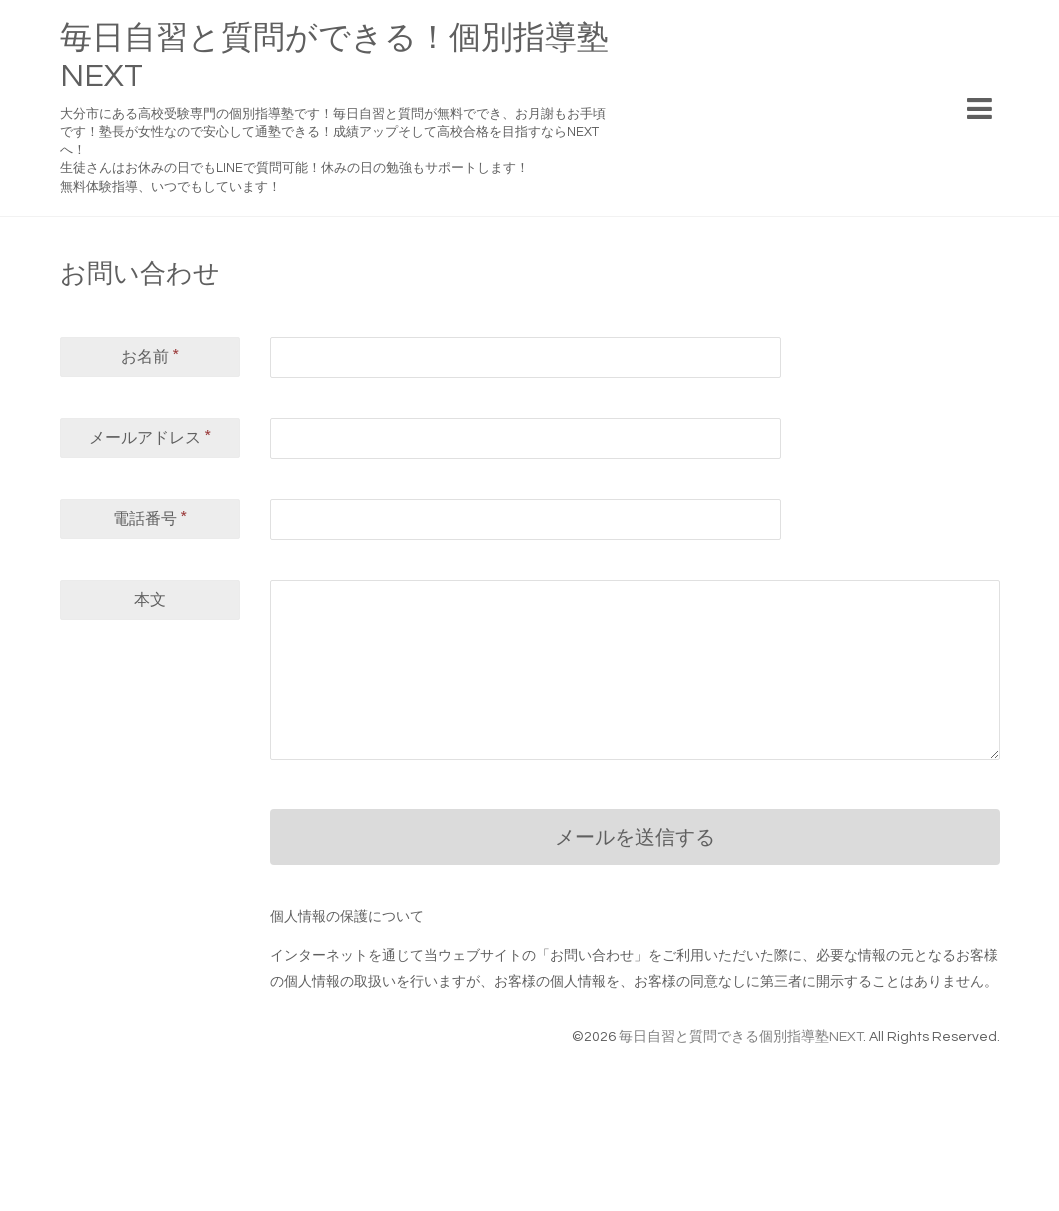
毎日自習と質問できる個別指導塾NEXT (741, 1037)
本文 (150, 600)
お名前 (150, 356)
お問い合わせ (140, 274)
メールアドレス (150, 437)
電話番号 (150, 518)
